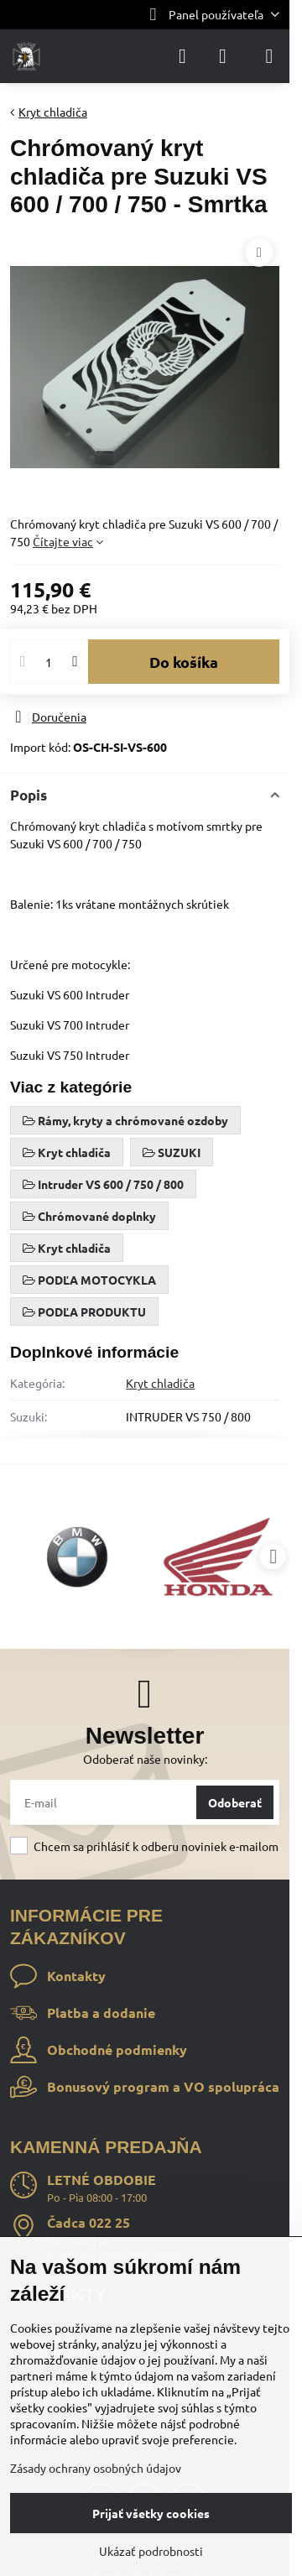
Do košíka (183, 661)
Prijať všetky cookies (151, 2513)
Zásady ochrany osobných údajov (95, 2467)
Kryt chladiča (160, 1382)
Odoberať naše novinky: (145, 1758)
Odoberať (235, 1802)
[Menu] (269, 56)
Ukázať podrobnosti (151, 2550)
